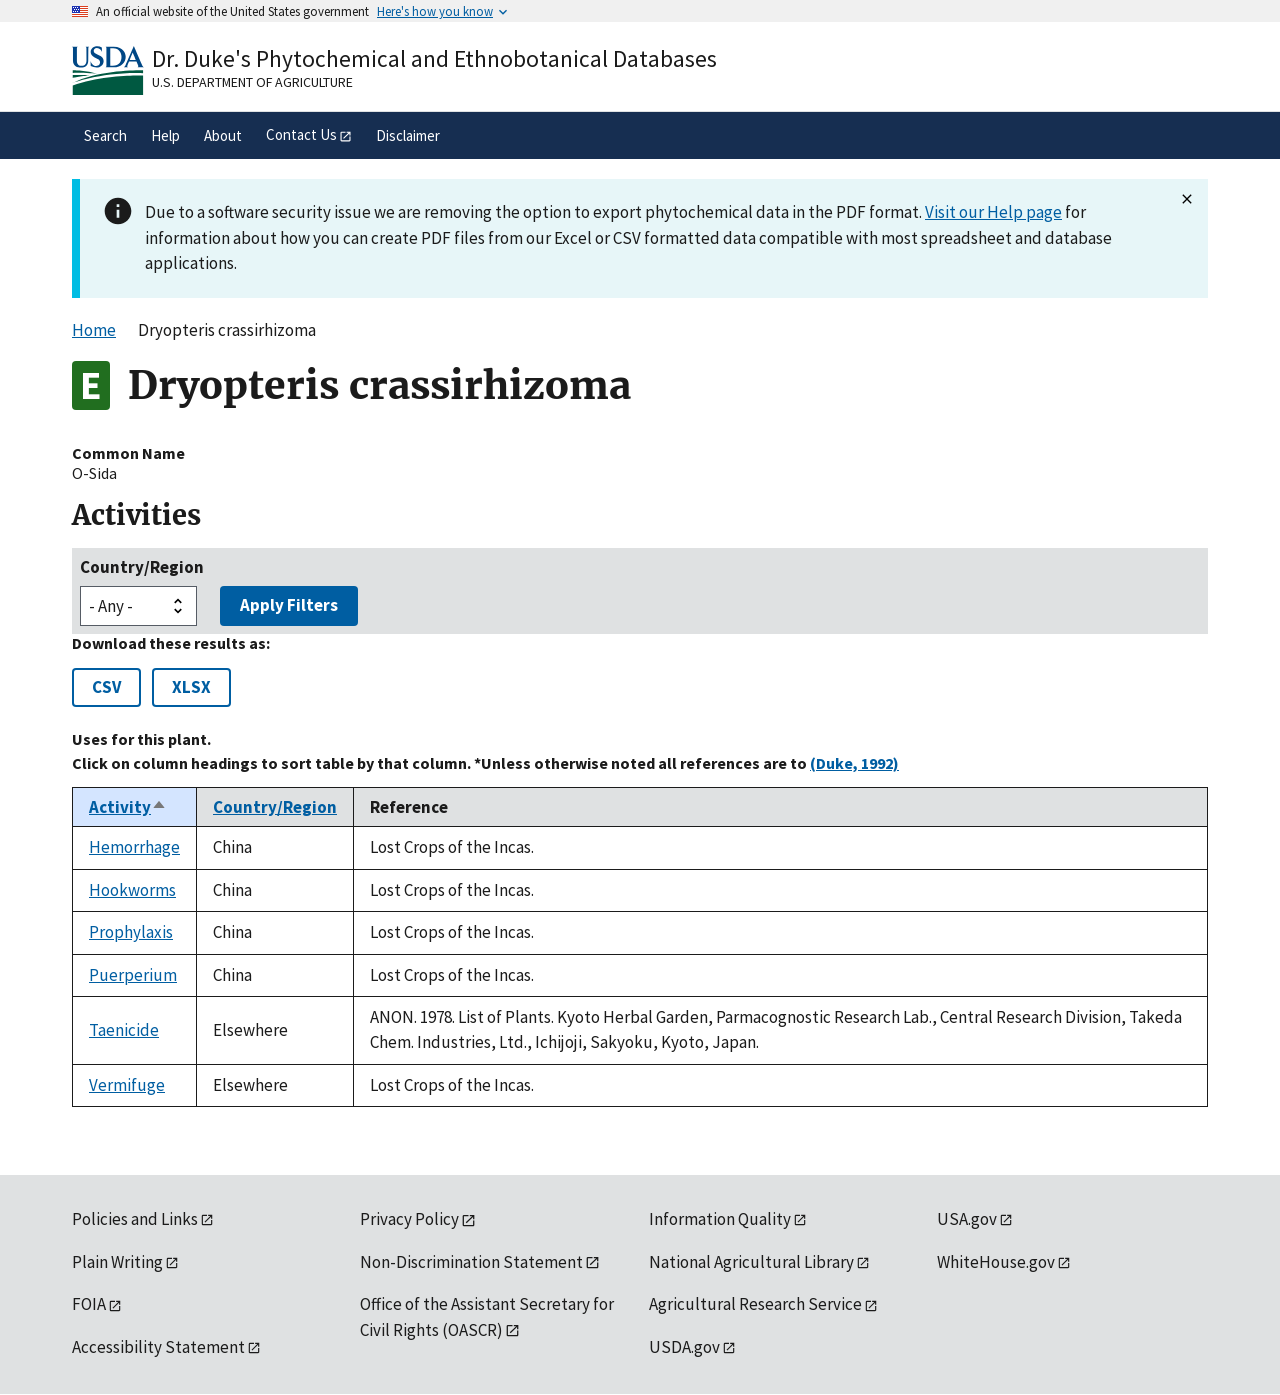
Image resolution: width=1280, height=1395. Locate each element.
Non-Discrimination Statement (471, 1262)
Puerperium (133, 975)
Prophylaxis (131, 932)
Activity (128, 807)
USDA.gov (684, 1347)
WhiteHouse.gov (996, 1262)
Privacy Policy (409, 1219)
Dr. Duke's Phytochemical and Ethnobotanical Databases (434, 58)
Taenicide (124, 1030)
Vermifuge (127, 1085)
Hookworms (132, 890)
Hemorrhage (134, 847)
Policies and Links (135, 1219)
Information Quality (720, 1219)
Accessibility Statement (158, 1347)
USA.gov (967, 1219)
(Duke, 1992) (854, 763)
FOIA (89, 1304)
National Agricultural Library (751, 1262)
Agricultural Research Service (755, 1304)
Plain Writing (117, 1262)
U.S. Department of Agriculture (252, 82)
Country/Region (142, 567)
